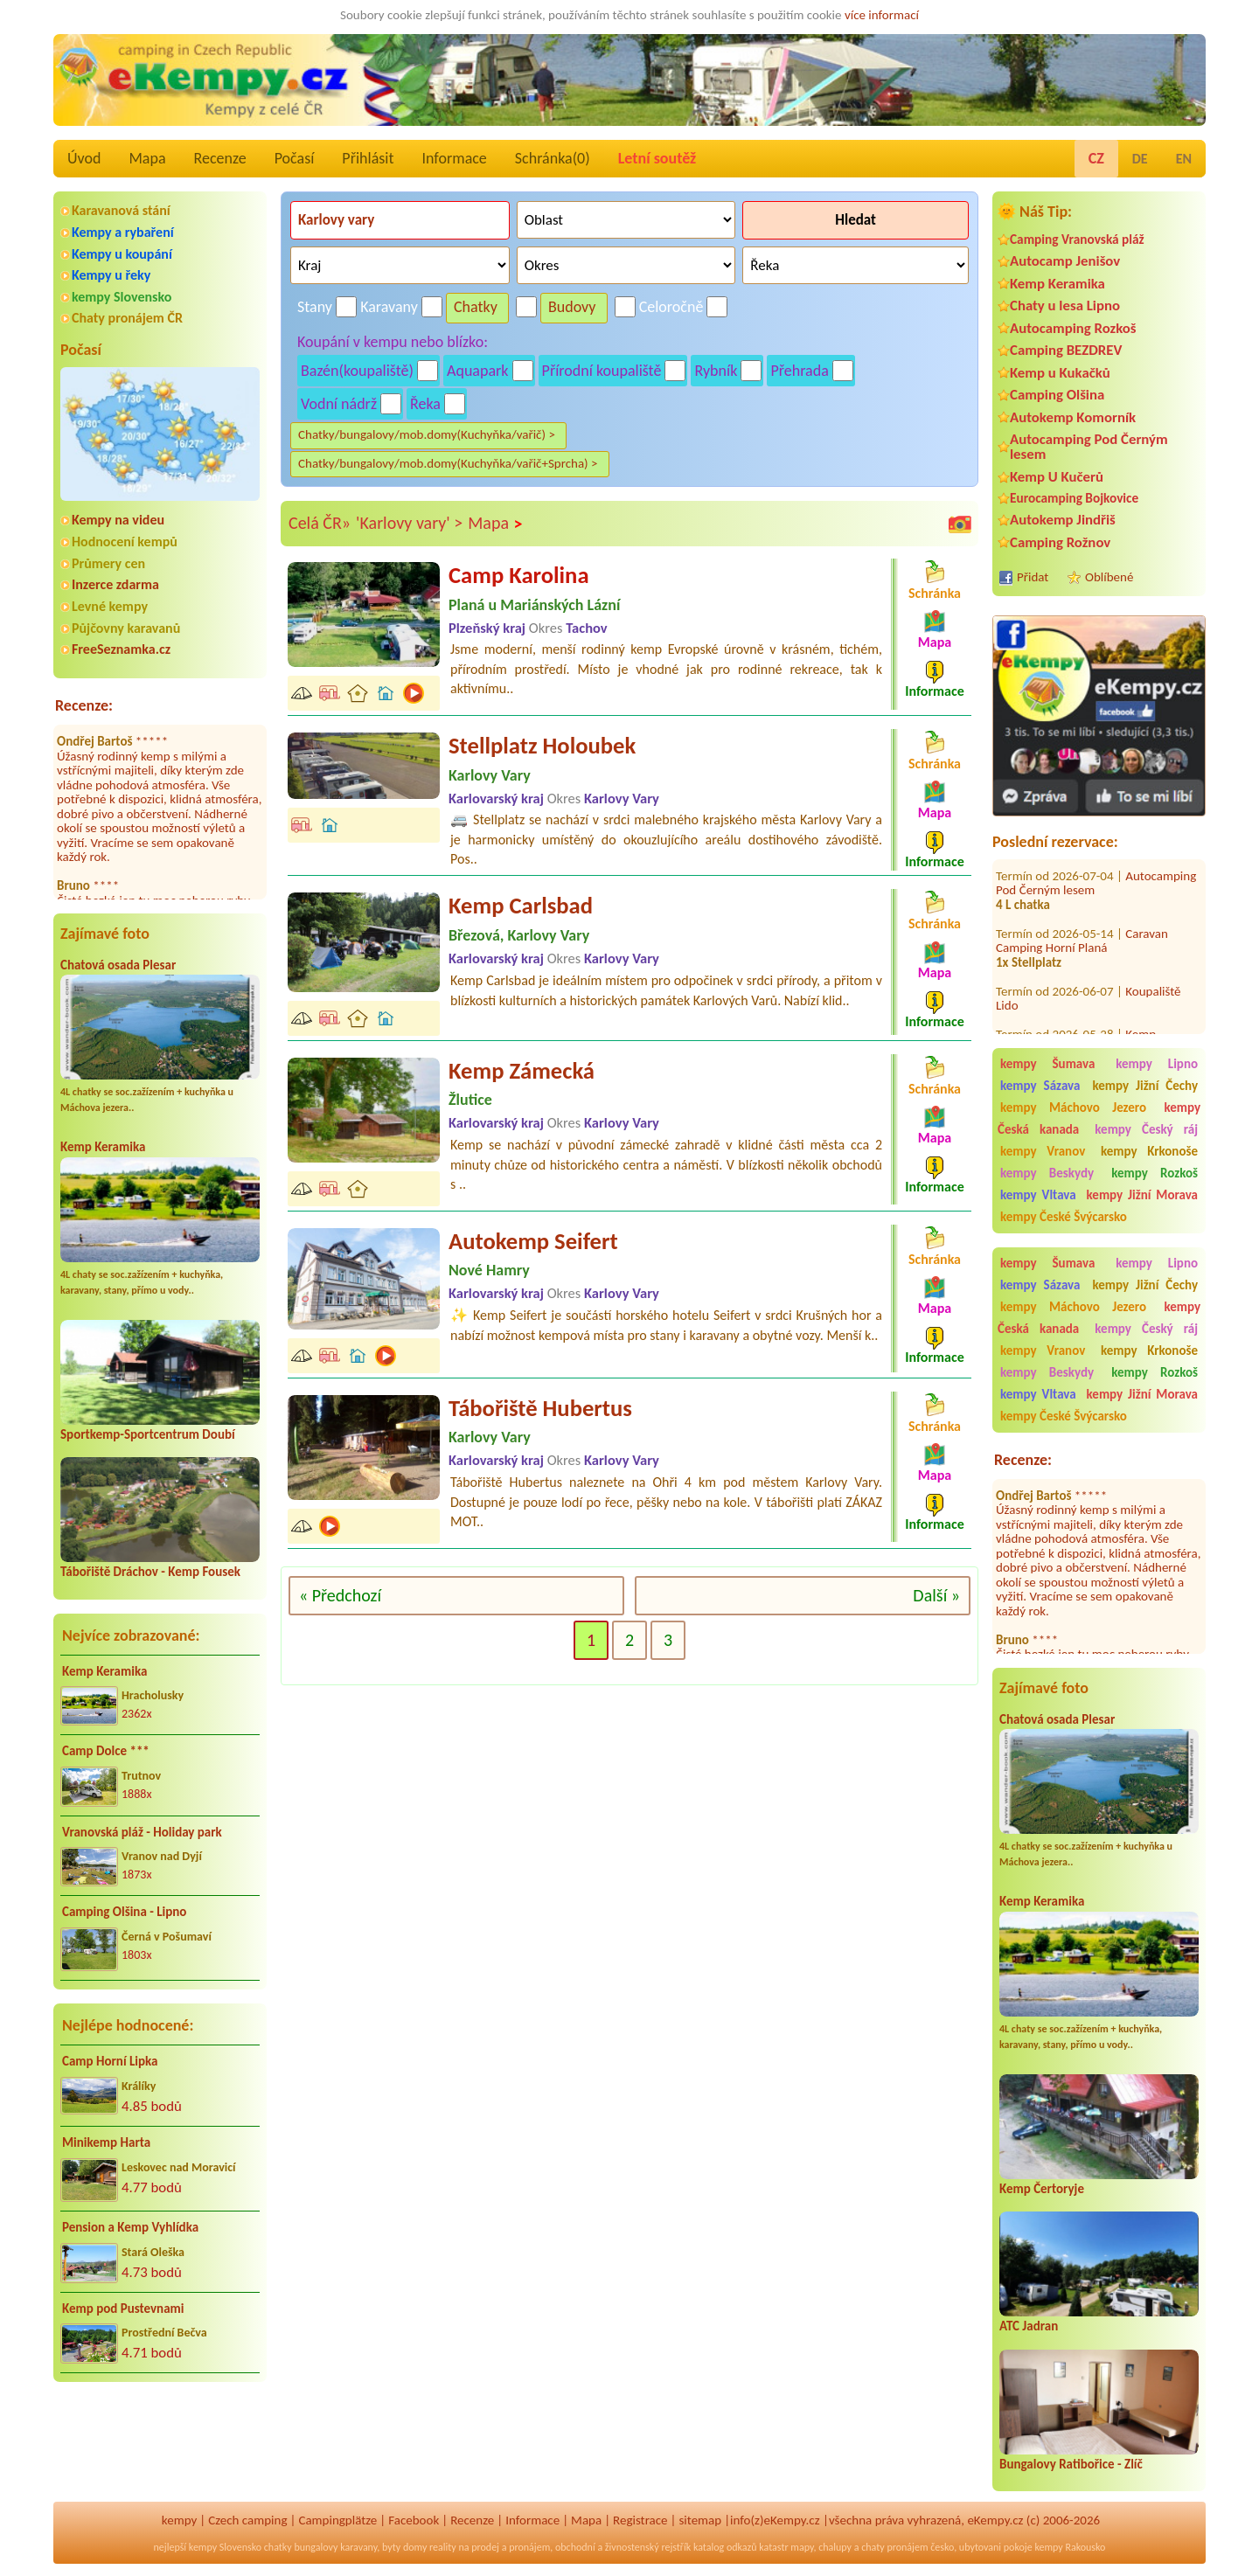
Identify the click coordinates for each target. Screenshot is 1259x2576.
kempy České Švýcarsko (1063, 1217)
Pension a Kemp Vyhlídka (130, 2227)
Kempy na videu (118, 519)
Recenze (220, 158)
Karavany (389, 306)
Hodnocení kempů (124, 541)
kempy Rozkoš (1154, 1173)
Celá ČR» (320, 522)
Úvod (84, 158)
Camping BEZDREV (1066, 350)
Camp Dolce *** (106, 1751)
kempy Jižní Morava (1142, 1195)
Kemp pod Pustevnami (123, 2308)
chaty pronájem (894, 2547)
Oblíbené (1109, 577)
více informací (882, 15)
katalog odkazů (725, 2547)
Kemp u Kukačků (1060, 373)
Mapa (147, 158)
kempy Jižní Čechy (1145, 1086)
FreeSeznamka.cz (121, 649)
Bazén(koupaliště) (357, 370)
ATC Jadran (1028, 2326)
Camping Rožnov (1060, 542)
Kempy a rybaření (123, 232)
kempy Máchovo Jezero (1073, 1107)
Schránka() (552, 158)
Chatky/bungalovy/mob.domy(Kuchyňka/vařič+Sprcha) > (448, 463)
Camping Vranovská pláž (1077, 239)
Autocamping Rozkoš (1073, 328)
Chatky (475, 306)
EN (1184, 158)
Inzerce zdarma (115, 584)
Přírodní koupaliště (602, 370)
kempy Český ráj (1146, 1129)
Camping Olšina (1057, 394)
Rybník (715, 370)
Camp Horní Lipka (109, 2061)
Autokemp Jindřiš (1063, 519)
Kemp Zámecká (522, 1071)
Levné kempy (110, 606)
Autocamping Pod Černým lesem (1089, 446)
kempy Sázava (1040, 1086)
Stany (314, 306)
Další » (936, 1595)
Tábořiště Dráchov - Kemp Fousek (150, 1572)
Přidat (1032, 577)
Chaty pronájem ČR (127, 317)
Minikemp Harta (106, 2142)
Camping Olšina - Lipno (124, 1912)
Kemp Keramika (102, 1147)
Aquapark (478, 370)
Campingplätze (337, 2520)
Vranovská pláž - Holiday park (142, 1832)
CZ (1096, 158)
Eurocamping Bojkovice (1074, 498)
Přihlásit (367, 158)
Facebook (413, 2520)
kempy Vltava (1038, 1195)
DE (1140, 158)
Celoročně (671, 306)
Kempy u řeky (111, 275)
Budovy (572, 306)
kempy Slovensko (121, 296)
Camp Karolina (519, 575)
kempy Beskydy (1047, 1173)
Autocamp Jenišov (1065, 261)
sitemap (699, 2520)
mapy (801, 2547)
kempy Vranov (1042, 1151)
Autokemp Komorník (1073, 417)
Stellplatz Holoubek (542, 746)
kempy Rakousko (1069, 2547)
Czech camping (247, 2520)
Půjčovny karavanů (126, 628)
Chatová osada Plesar (118, 965)
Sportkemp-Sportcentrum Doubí (147, 1434)
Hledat (855, 220)
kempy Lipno (1157, 1064)
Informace (453, 158)
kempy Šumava (1047, 1064)
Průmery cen (108, 563)
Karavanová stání (121, 210)
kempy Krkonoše (1149, 1151)
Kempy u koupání (122, 254)
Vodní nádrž (339, 403)
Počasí (295, 158)
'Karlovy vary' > (409, 522)
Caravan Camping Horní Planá (1082, 914)
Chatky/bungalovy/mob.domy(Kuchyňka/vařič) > (426, 434)
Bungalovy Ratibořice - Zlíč (1071, 2464)
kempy (179, 2520)
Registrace (640, 2520)
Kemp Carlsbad (521, 906)
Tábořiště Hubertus (540, 1408)
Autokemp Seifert (533, 1241)
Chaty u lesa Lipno (1065, 305)
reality (442, 2547)
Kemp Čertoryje (1041, 2189)
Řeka (425, 403)
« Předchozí (340, 1595)
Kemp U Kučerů (1056, 477)
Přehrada (799, 370)
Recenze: (84, 705)
